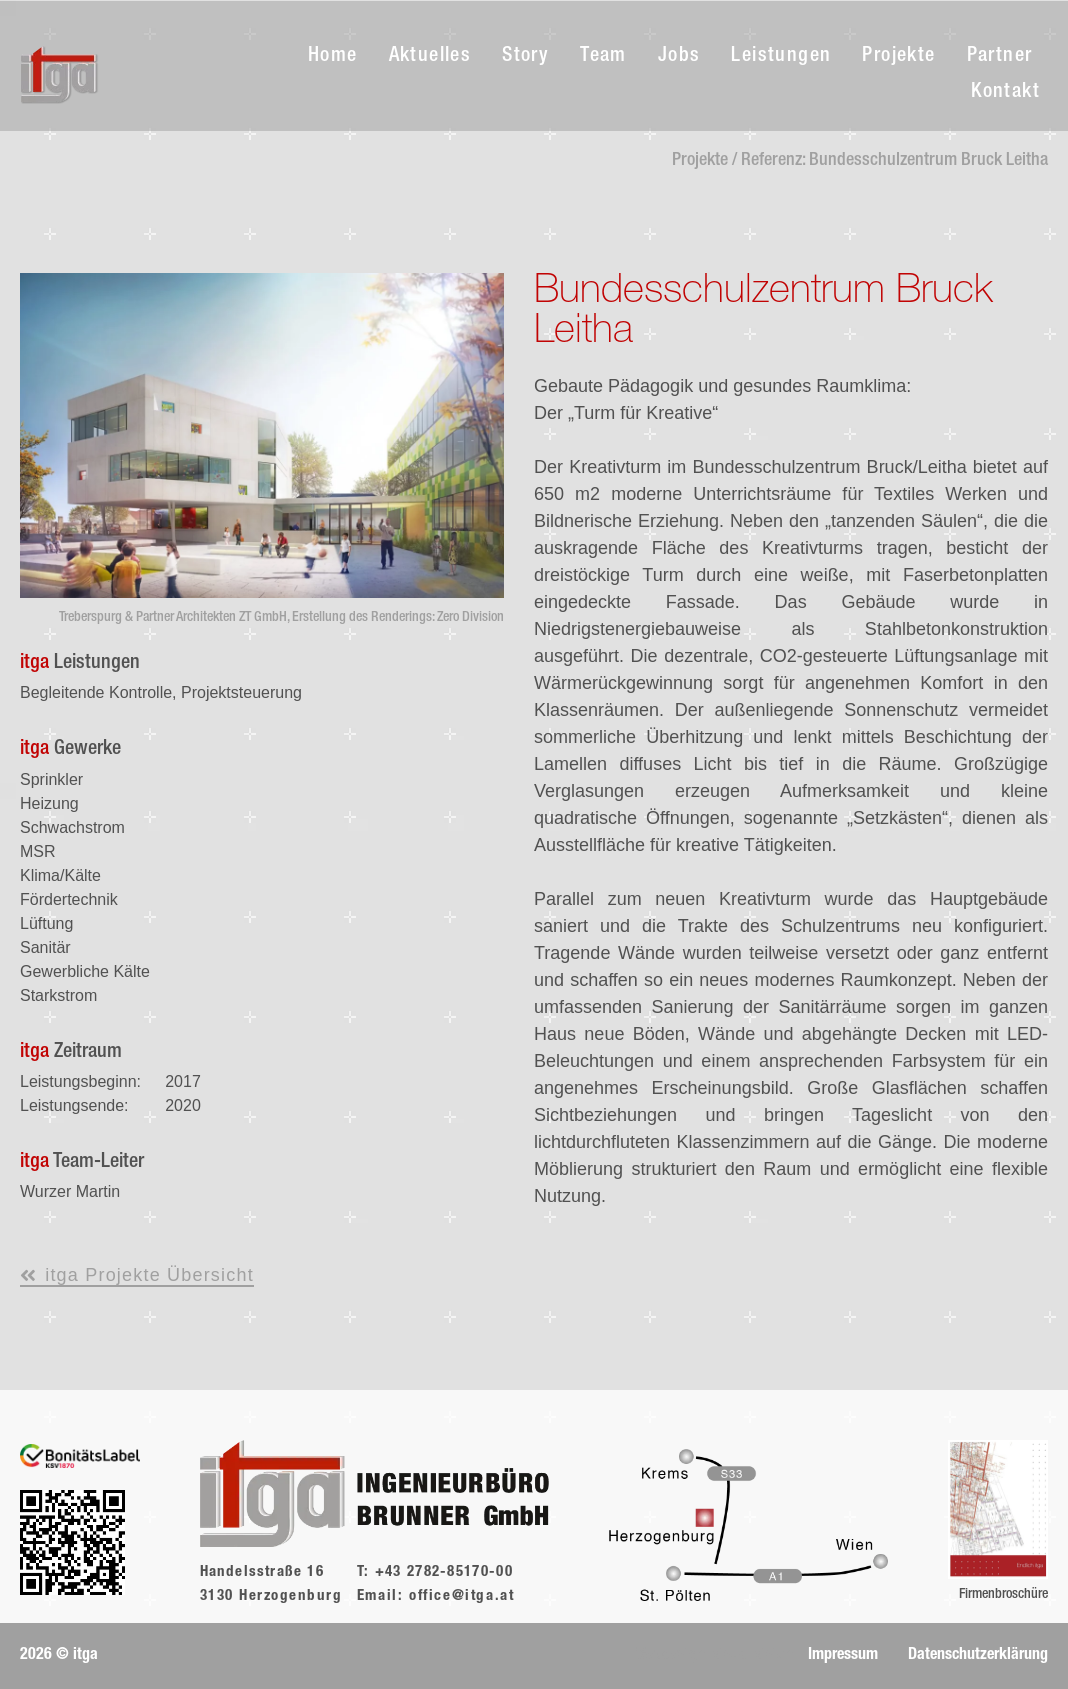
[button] (59, 1656)
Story (525, 57)
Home (333, 57)
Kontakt (1005, 93)
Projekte (898, 57)
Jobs (679, 57)
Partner (1000, 57)
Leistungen (781, 57)
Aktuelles (430, 57)
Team (603, 57)
